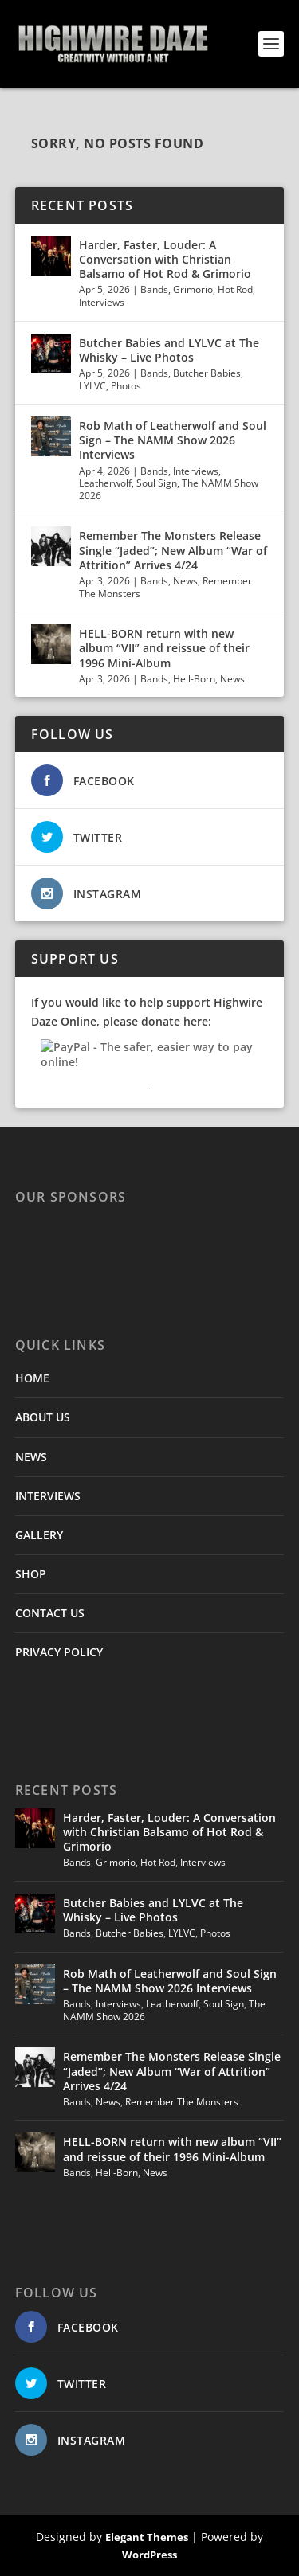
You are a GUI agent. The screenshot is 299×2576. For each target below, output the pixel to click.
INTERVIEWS (48, 1495)
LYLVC (92, 386)
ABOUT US (42, 1417)
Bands (154, 289)
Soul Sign (156, 483)
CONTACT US (50, 1612)
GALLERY (39, 1534)
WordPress (149, 2554)
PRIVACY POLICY (59, 1651)
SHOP (30, 1573)
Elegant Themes (146, 2537)
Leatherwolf (105, 483)
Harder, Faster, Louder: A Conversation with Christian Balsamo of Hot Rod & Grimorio (165, 259)
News (185, 581)
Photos (126, 386)
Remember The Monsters (181, 2102)
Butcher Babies (207, 373)
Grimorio (193, 289)
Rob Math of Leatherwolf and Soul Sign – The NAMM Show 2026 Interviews (172, 440)
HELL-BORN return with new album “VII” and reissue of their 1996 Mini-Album (164, 648)
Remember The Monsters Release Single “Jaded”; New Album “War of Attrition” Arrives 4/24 (173, 550)
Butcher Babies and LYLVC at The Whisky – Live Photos (169, 350)
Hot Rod (235, 289)
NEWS (31, 1456)
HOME (32, 1378)
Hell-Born (194, 679)
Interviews (101, 302)
